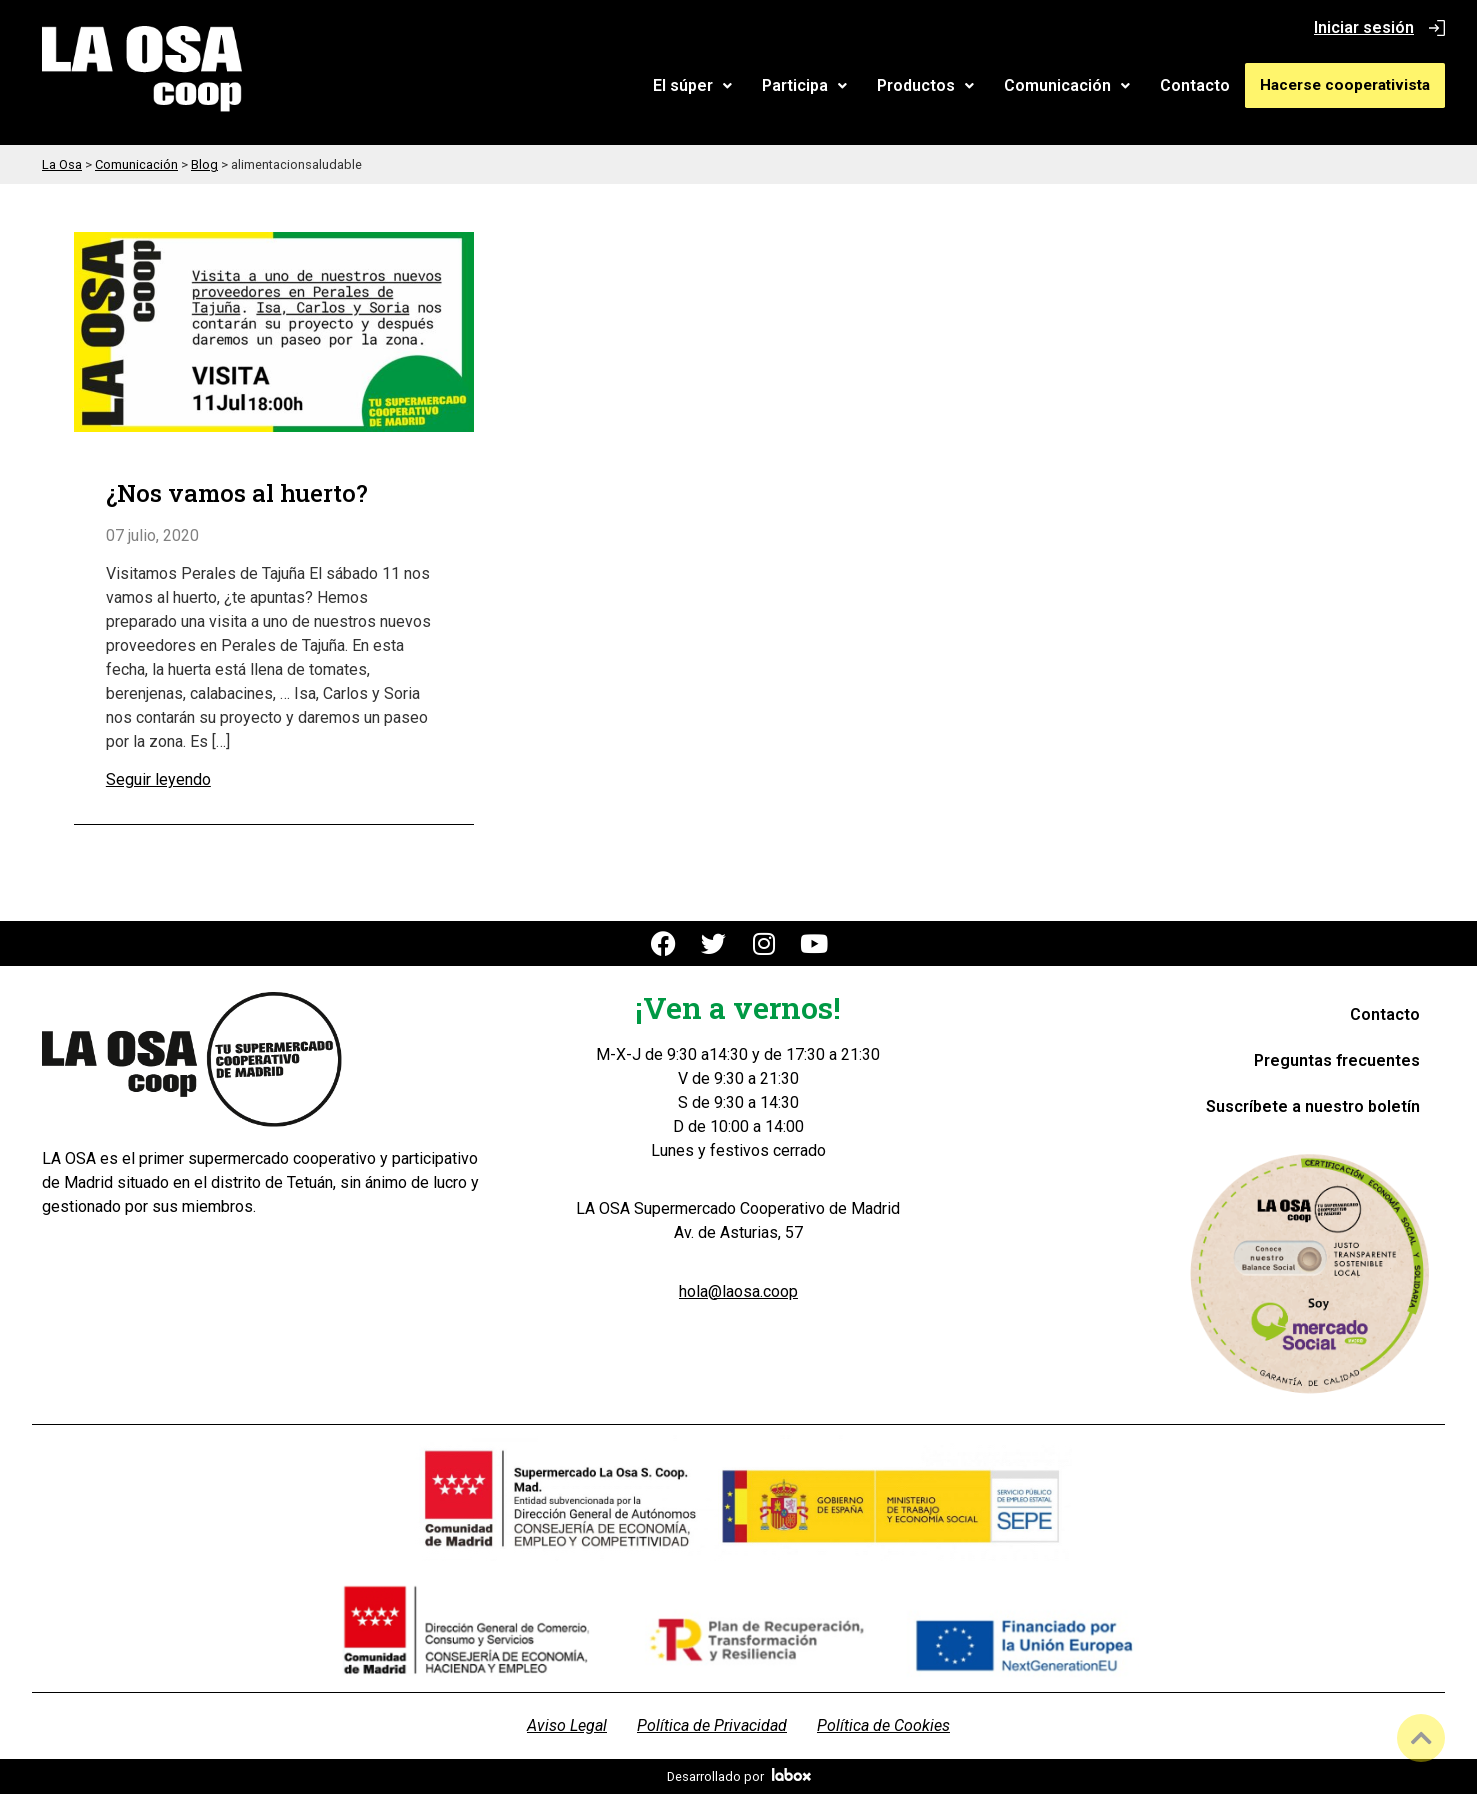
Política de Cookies (883, 1725)
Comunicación (1073, 85)
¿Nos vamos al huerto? (237, 493)
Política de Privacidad (712, 1725)
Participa (810, 85)
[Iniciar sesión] (1437, 28)
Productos (931, 85)
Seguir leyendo (158, 779)
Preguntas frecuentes (1337, 1060)
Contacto (1201, 85)
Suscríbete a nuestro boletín (1313, 1106)
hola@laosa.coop (738, 1291)
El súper (698, 85)
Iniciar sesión (1364, 27)
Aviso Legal (567, 1725)
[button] (698, 86)
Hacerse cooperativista (1348, 85)
